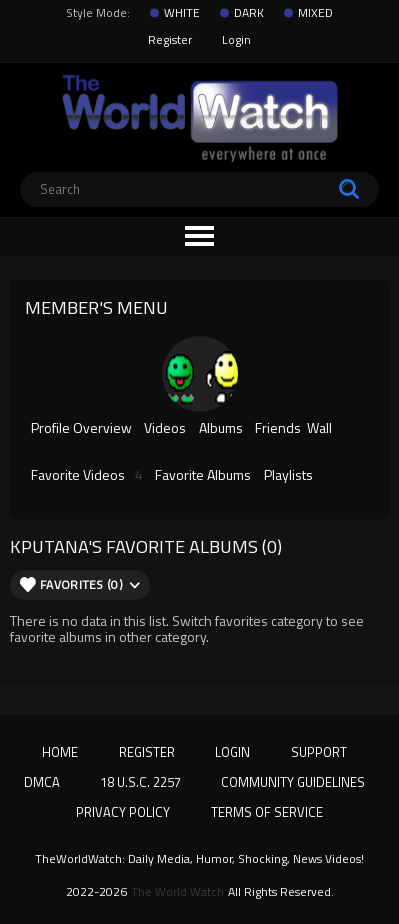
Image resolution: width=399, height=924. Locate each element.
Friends (278, 429)
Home (60, 752)
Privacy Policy (123, 812)
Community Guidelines (293, 782)
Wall (319, 429)
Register (170, 39)
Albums (221, 429)
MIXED (315, 13)
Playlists (288, 476)
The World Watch (177, 892)
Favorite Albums (203, 476)
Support (319, 752)
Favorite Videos (87, 476)
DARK (249, 13)
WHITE (182, 13)
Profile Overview (81, 429)
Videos (165, 429)
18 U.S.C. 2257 (140, 782)
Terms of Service (267, 812)
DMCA (42, 782)
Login (236, 39)
